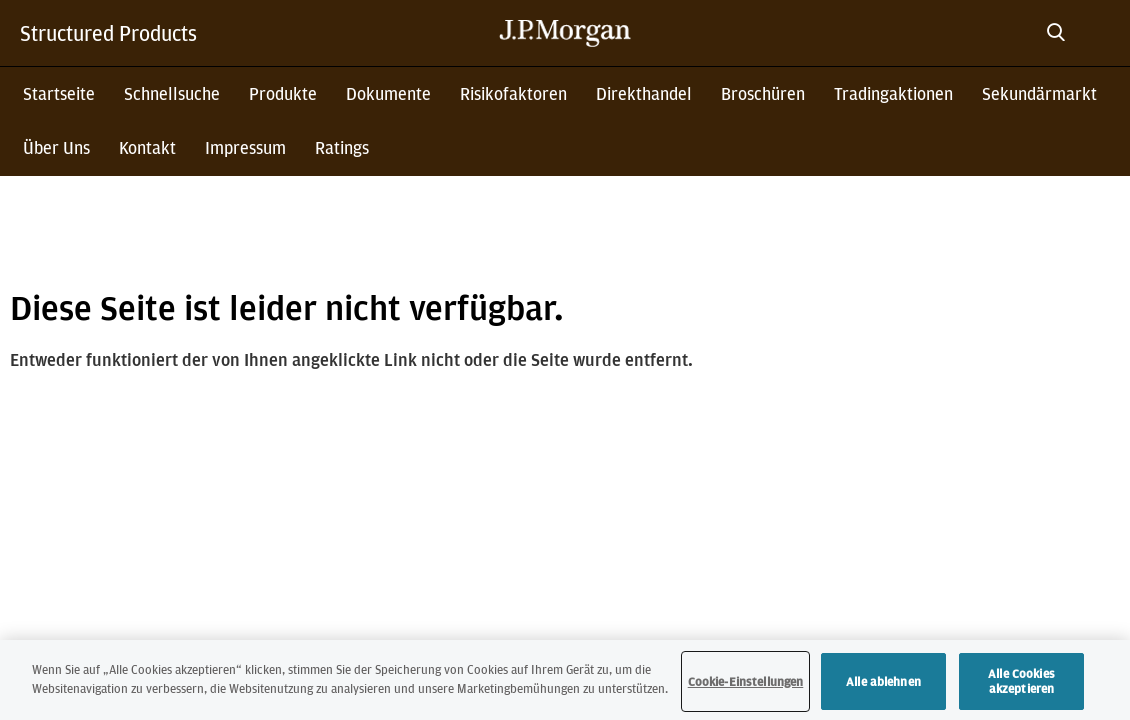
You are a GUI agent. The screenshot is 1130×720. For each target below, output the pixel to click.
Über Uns (56, 147)
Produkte (283, 93)
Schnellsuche (172, 93)
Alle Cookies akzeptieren (1021, 682)
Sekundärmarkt (1039, 93)
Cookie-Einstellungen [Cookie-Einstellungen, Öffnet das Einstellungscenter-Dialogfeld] (746, 682)
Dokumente (388, 93)
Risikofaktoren (513, 93)
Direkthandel (644, 93)
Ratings (342, 147)
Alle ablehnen (883, 682)
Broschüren (763, 93)
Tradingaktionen (893, 93)
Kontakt (147, 147)
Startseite (59, 93)
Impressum (245, 147)
